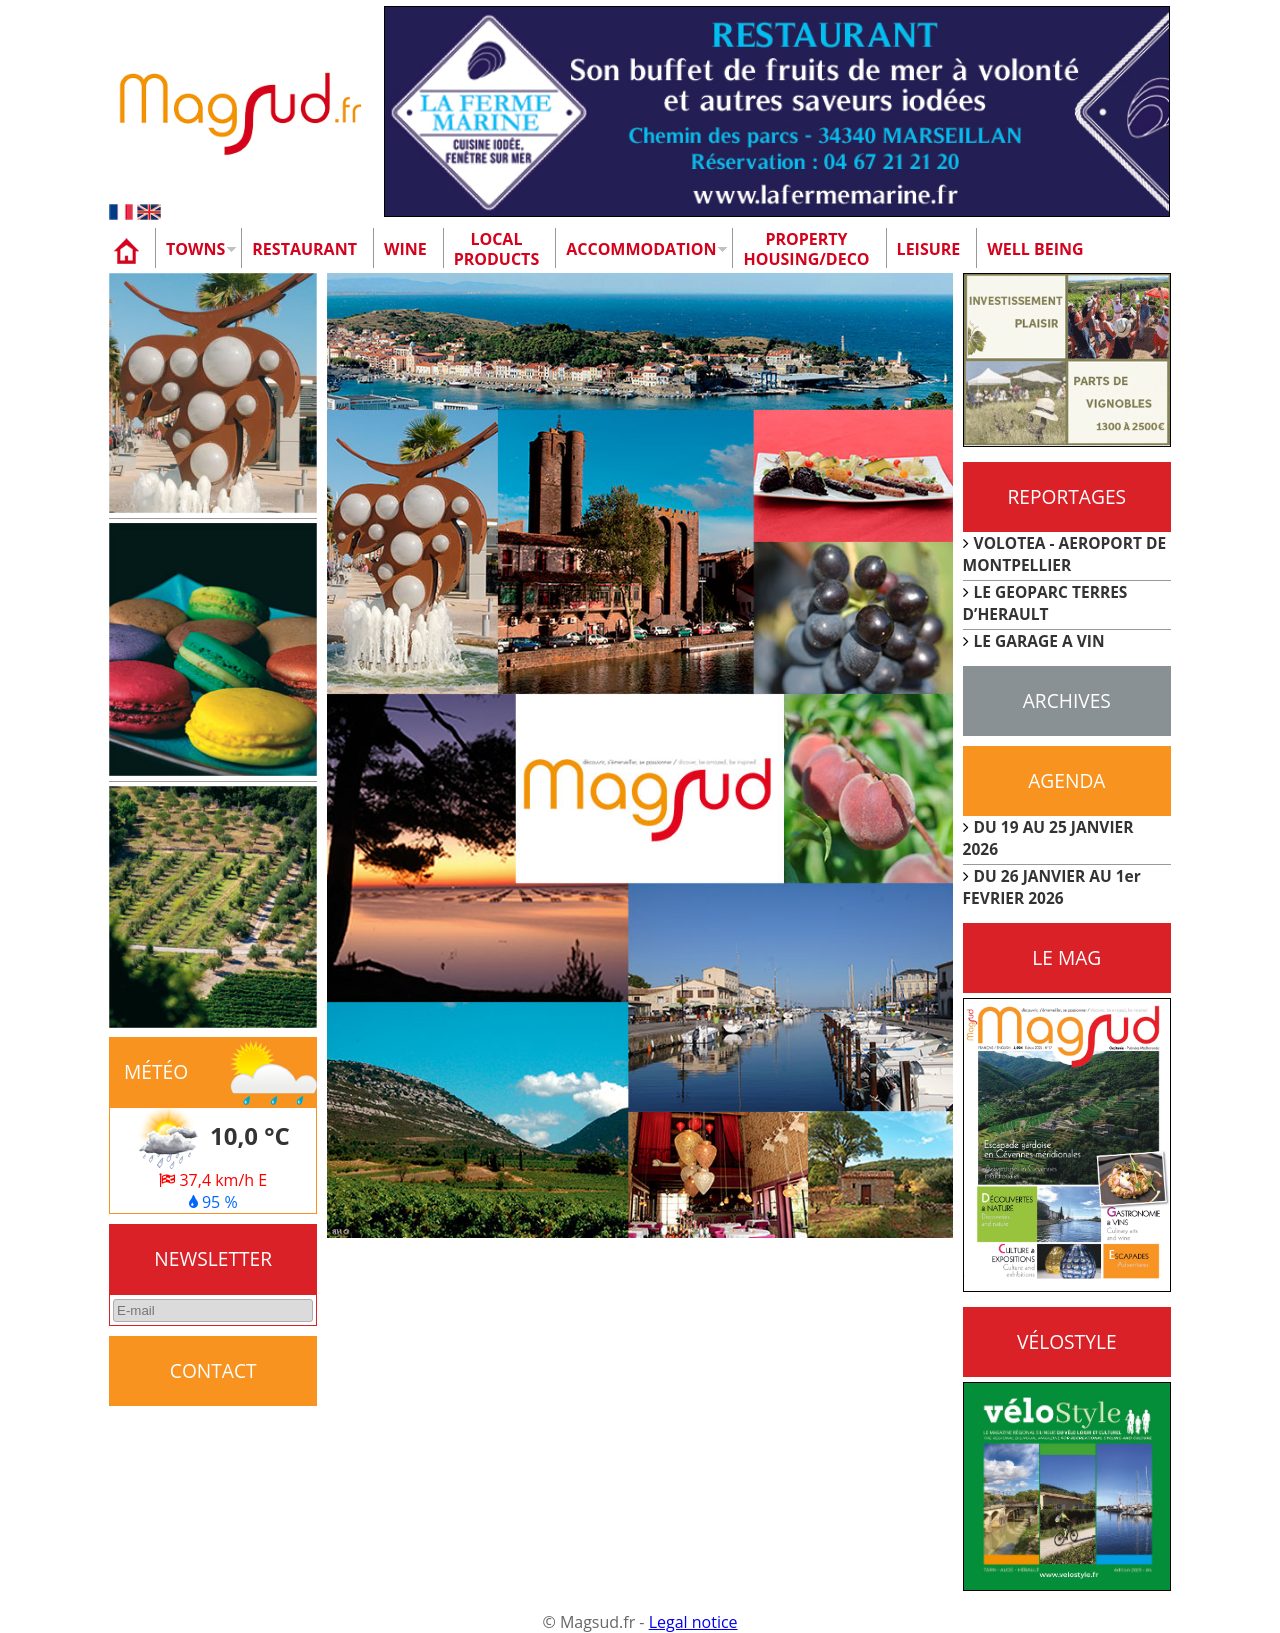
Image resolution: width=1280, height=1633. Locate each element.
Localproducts (497, 249)
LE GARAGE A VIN (1039, 641)
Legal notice (693, 1622)
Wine (405, 249)
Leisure (929, 249)
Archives (1067, 700)
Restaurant (304, 249)
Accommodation (641, 249)
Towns (195, 249)
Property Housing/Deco (806, 249)
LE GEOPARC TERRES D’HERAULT (1045, 603)
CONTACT (213, 1370)
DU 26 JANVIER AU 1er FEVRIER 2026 (1052, 887)
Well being (1035, 249)
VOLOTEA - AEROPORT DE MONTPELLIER (1065, 554)
